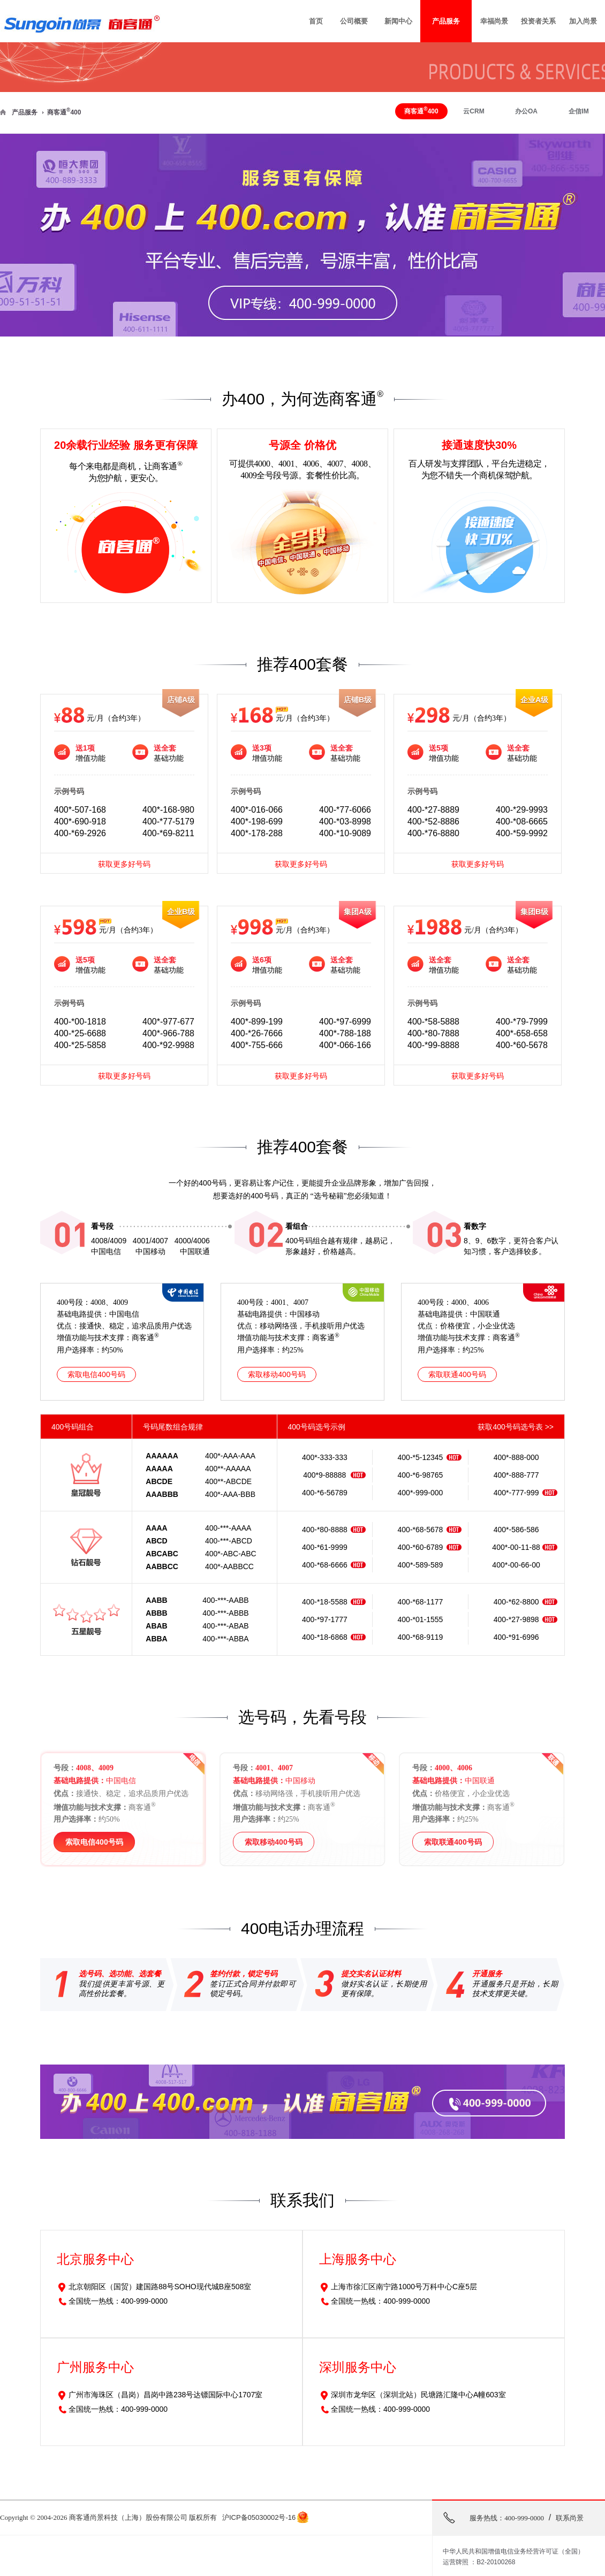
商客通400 (64, 111)
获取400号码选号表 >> (516, 1427)
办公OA (526, 111)
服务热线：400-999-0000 (507, 2518)
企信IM (578, 111)
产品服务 (24, 112)
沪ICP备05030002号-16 (259, 2517)
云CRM (473, 111)
